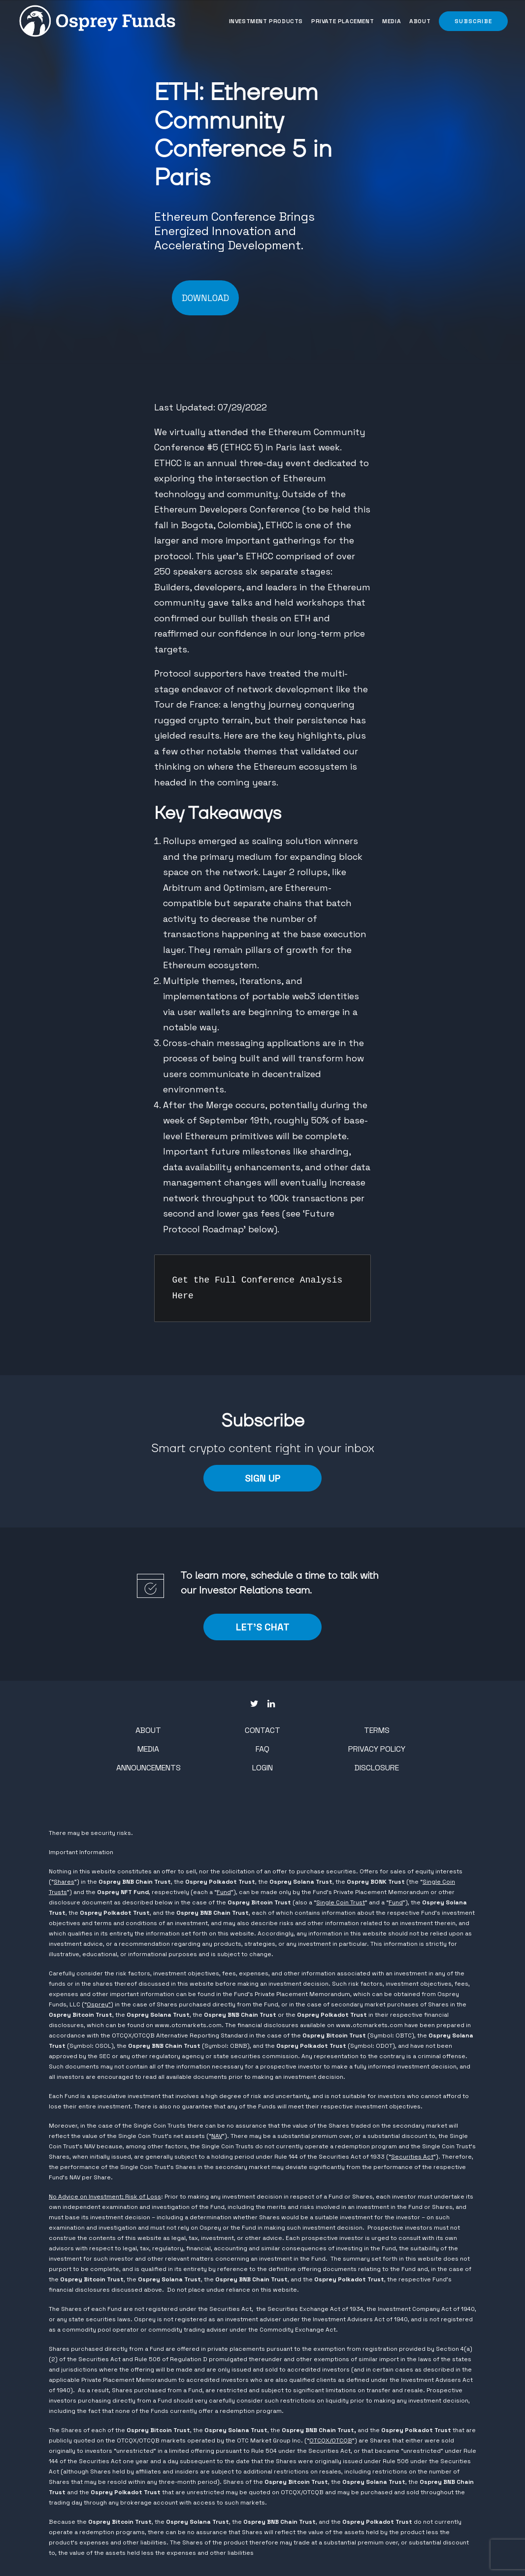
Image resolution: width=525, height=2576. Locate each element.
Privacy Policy (376, 1749)
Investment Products (266, 21)
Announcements (148, 1768)
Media (391, 21)
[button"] (254, 1704)
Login (262, 1768)
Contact (262, 1730)
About (419, 21)
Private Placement (342, 21)
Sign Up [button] (263, 1478)
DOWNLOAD (205, 298)
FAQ (262, 1749)
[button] (472, 21)
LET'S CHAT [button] (263, 1627)
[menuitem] (267, 21)
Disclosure (377, 1768)
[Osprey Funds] (97, 21)
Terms (377, 1730)
